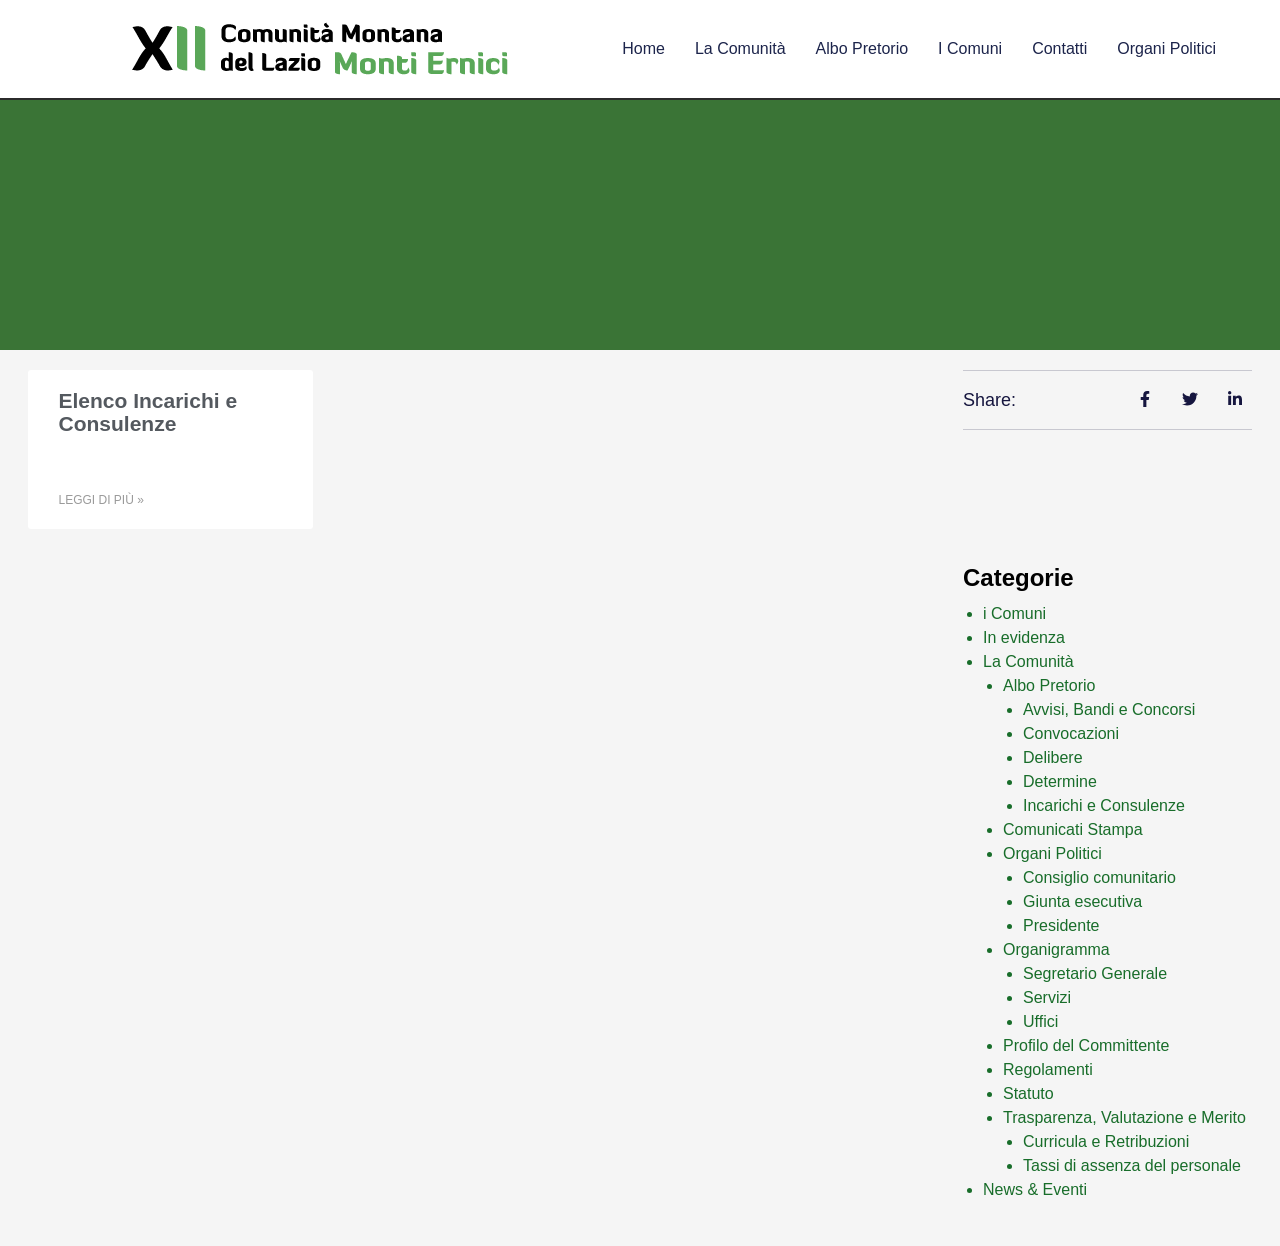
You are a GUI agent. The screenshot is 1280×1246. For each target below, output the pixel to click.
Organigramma (1056, 949)
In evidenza (1024, 637)
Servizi (1047, 997)
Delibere (1053, 757)
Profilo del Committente (1086, 1045)
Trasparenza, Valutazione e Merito (1124, 1117)
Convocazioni (1071, 733)
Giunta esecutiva (1082, 901)
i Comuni (1014, 613)
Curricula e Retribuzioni (1106, 1141)
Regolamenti (1048, 1069)
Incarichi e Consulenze (1104, 805)
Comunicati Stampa (1073, 829)
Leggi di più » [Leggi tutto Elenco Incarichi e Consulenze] (100, 500)
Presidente (1061, 925)
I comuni (970, 48)
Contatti (1059, 48)
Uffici (1040, 1021)
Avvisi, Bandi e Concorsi (1109, 709)
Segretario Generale (1095, 973)
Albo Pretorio (862, 48)
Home (643, 48)
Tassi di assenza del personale (1132, 1165)
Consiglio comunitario (1099, 877)
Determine (1060, 781)
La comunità (740, 48)
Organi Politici (1166, 48)
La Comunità (1028, 661)
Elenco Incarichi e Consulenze (147, 412)
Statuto (1028, 1093)
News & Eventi (1035, 1189)
